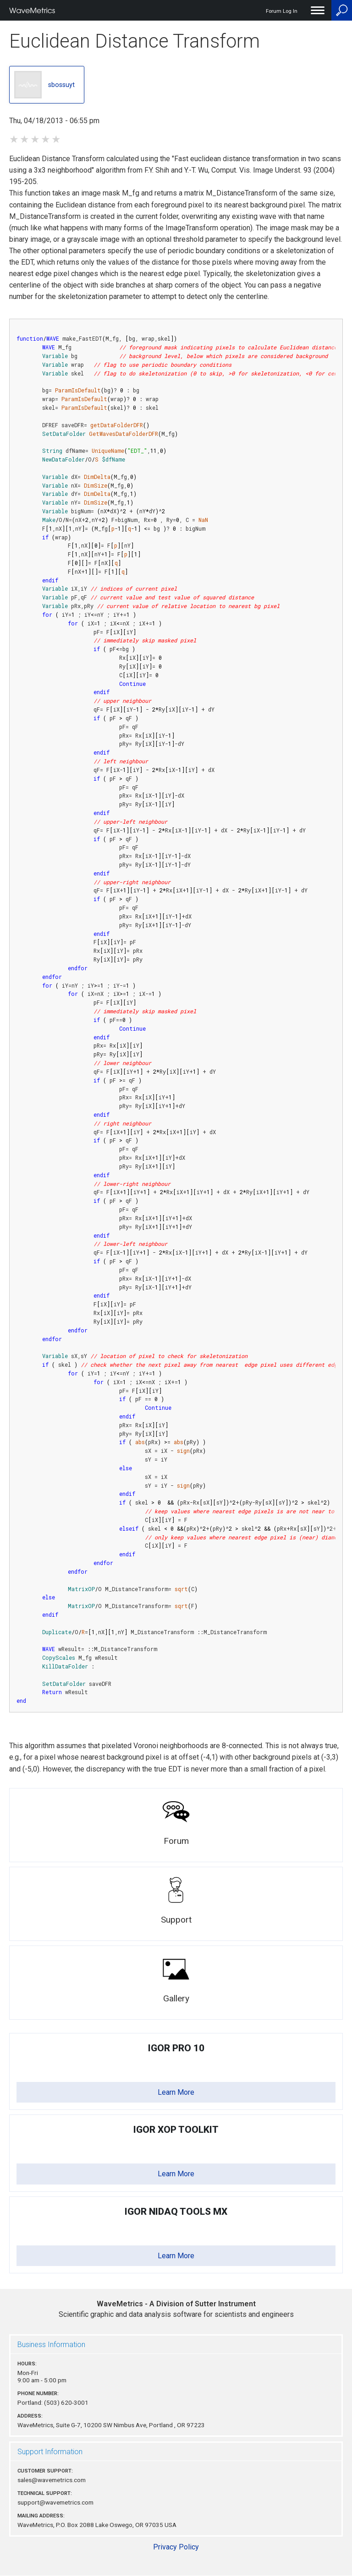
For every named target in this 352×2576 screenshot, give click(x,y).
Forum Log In (281, 11)
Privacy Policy (176, 2547)
